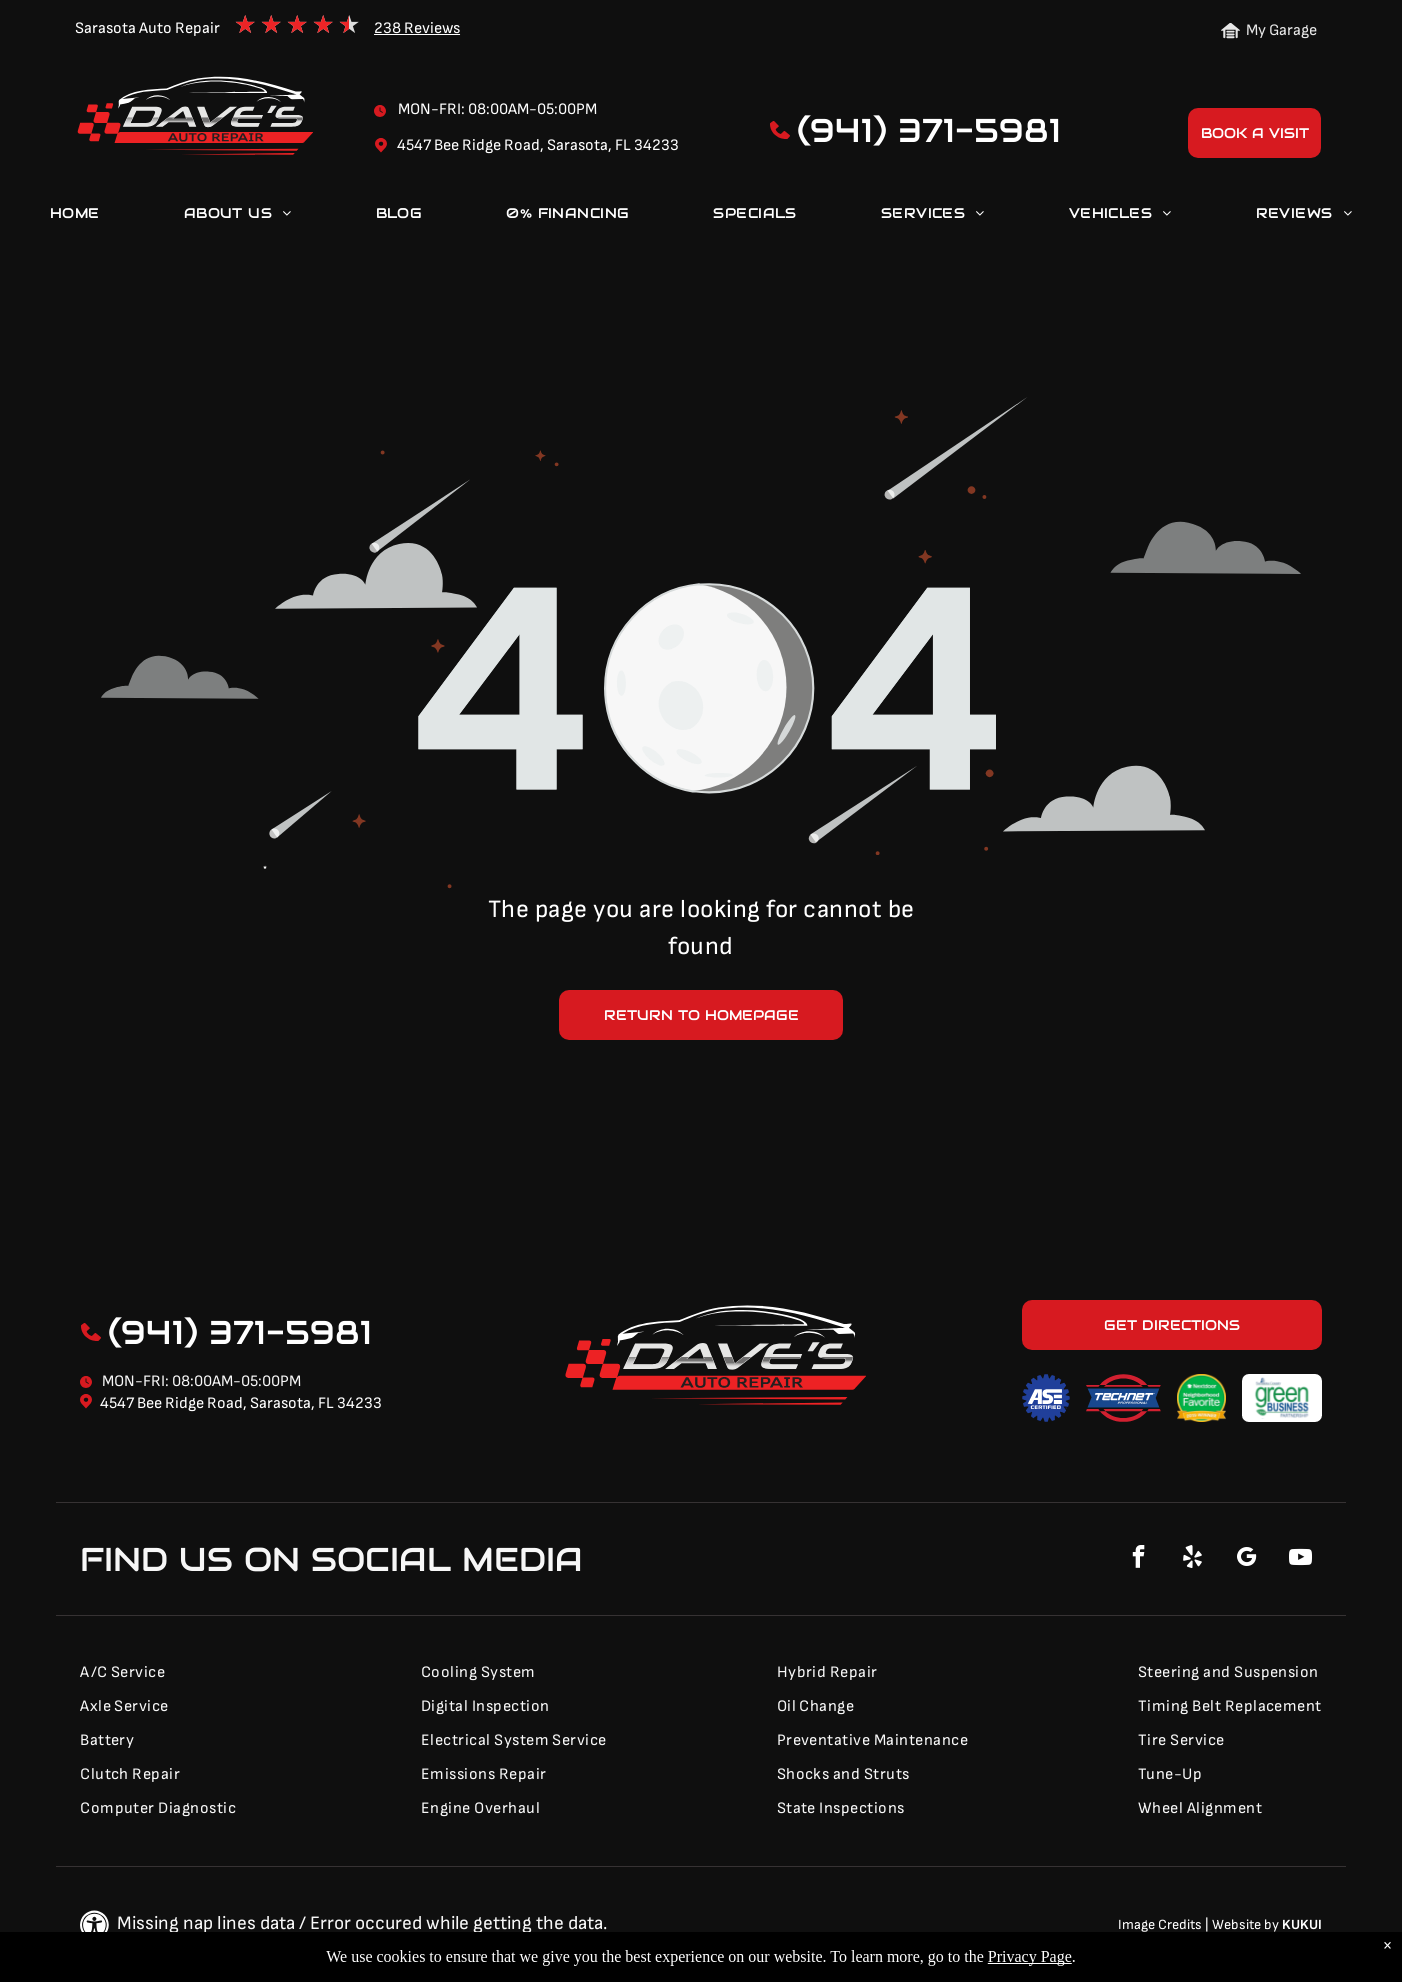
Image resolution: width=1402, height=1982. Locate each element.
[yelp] (1193, 1559)
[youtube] (1301, 1559)
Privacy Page (1030, 1956)
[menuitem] (75, 217)
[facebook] (1139, 1559)
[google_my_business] (1247, 1559)
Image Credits (1160, 1924)
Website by (1245, 1924)
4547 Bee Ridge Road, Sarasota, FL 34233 (241, 1403)
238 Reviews (417, 28)
